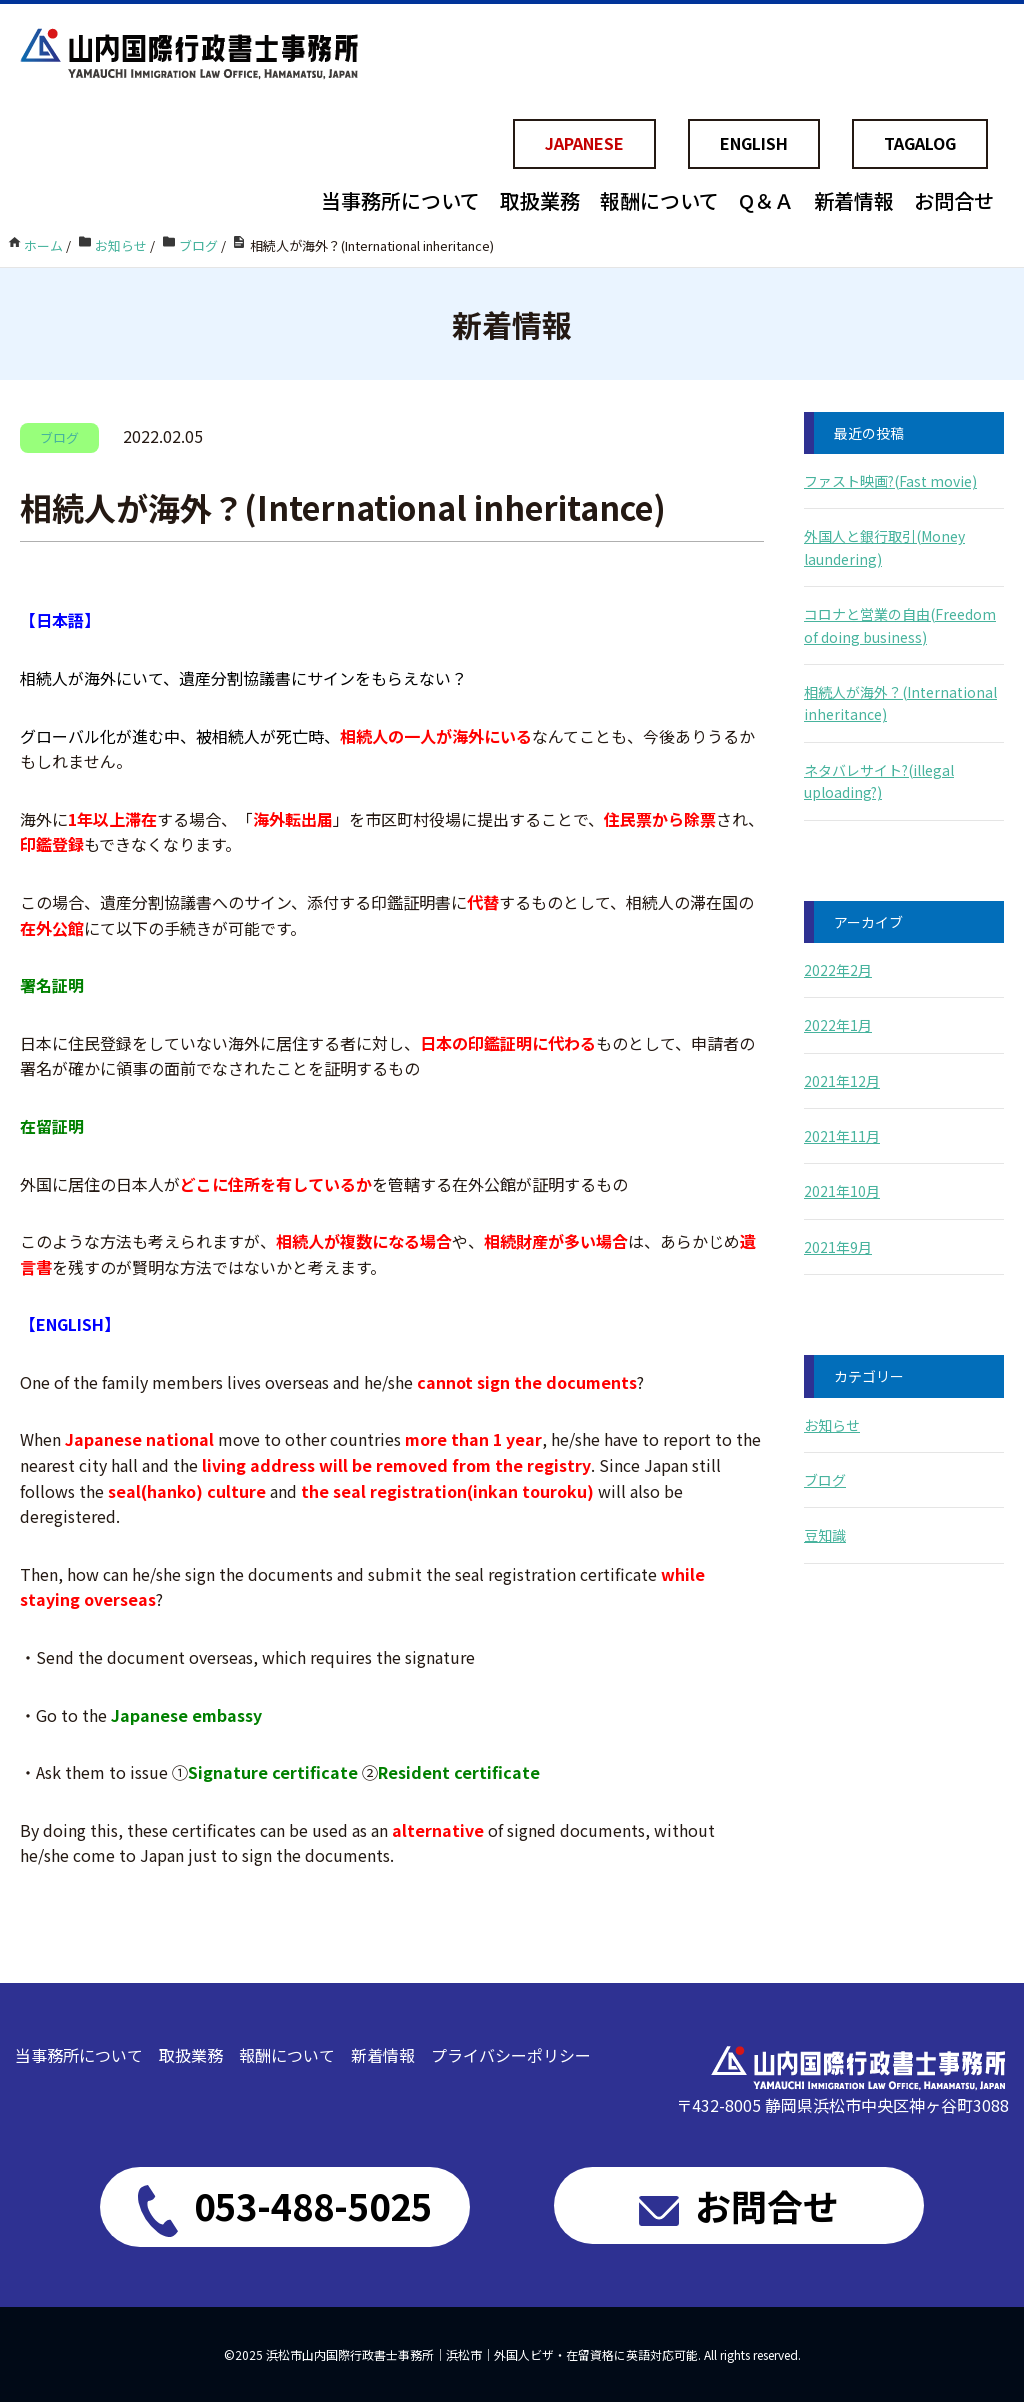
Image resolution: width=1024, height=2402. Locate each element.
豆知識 (825, 1535)
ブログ (825, 1480)
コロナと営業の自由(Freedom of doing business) (900, 625)
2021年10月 (842, 1191)
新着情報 (854, 200)
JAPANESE (584, 143)
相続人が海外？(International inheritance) (900, 703)
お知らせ (832, 1425)
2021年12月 (842, 1081)
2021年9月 (838, 1247)
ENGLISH (754, 143)
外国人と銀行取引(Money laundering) (884, 547)
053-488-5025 (285, 2208)
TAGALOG (920, 143)
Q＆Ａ (766, 200)
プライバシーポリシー (511, 2055)
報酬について (659, 200)
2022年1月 (838, 1025)
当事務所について (400, 200)
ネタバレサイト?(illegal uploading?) (879, 781)
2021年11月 (842, 1136)
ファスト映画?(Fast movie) (890, 481)
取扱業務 (540, 200)
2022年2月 (838, 970)
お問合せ (954, 200)
